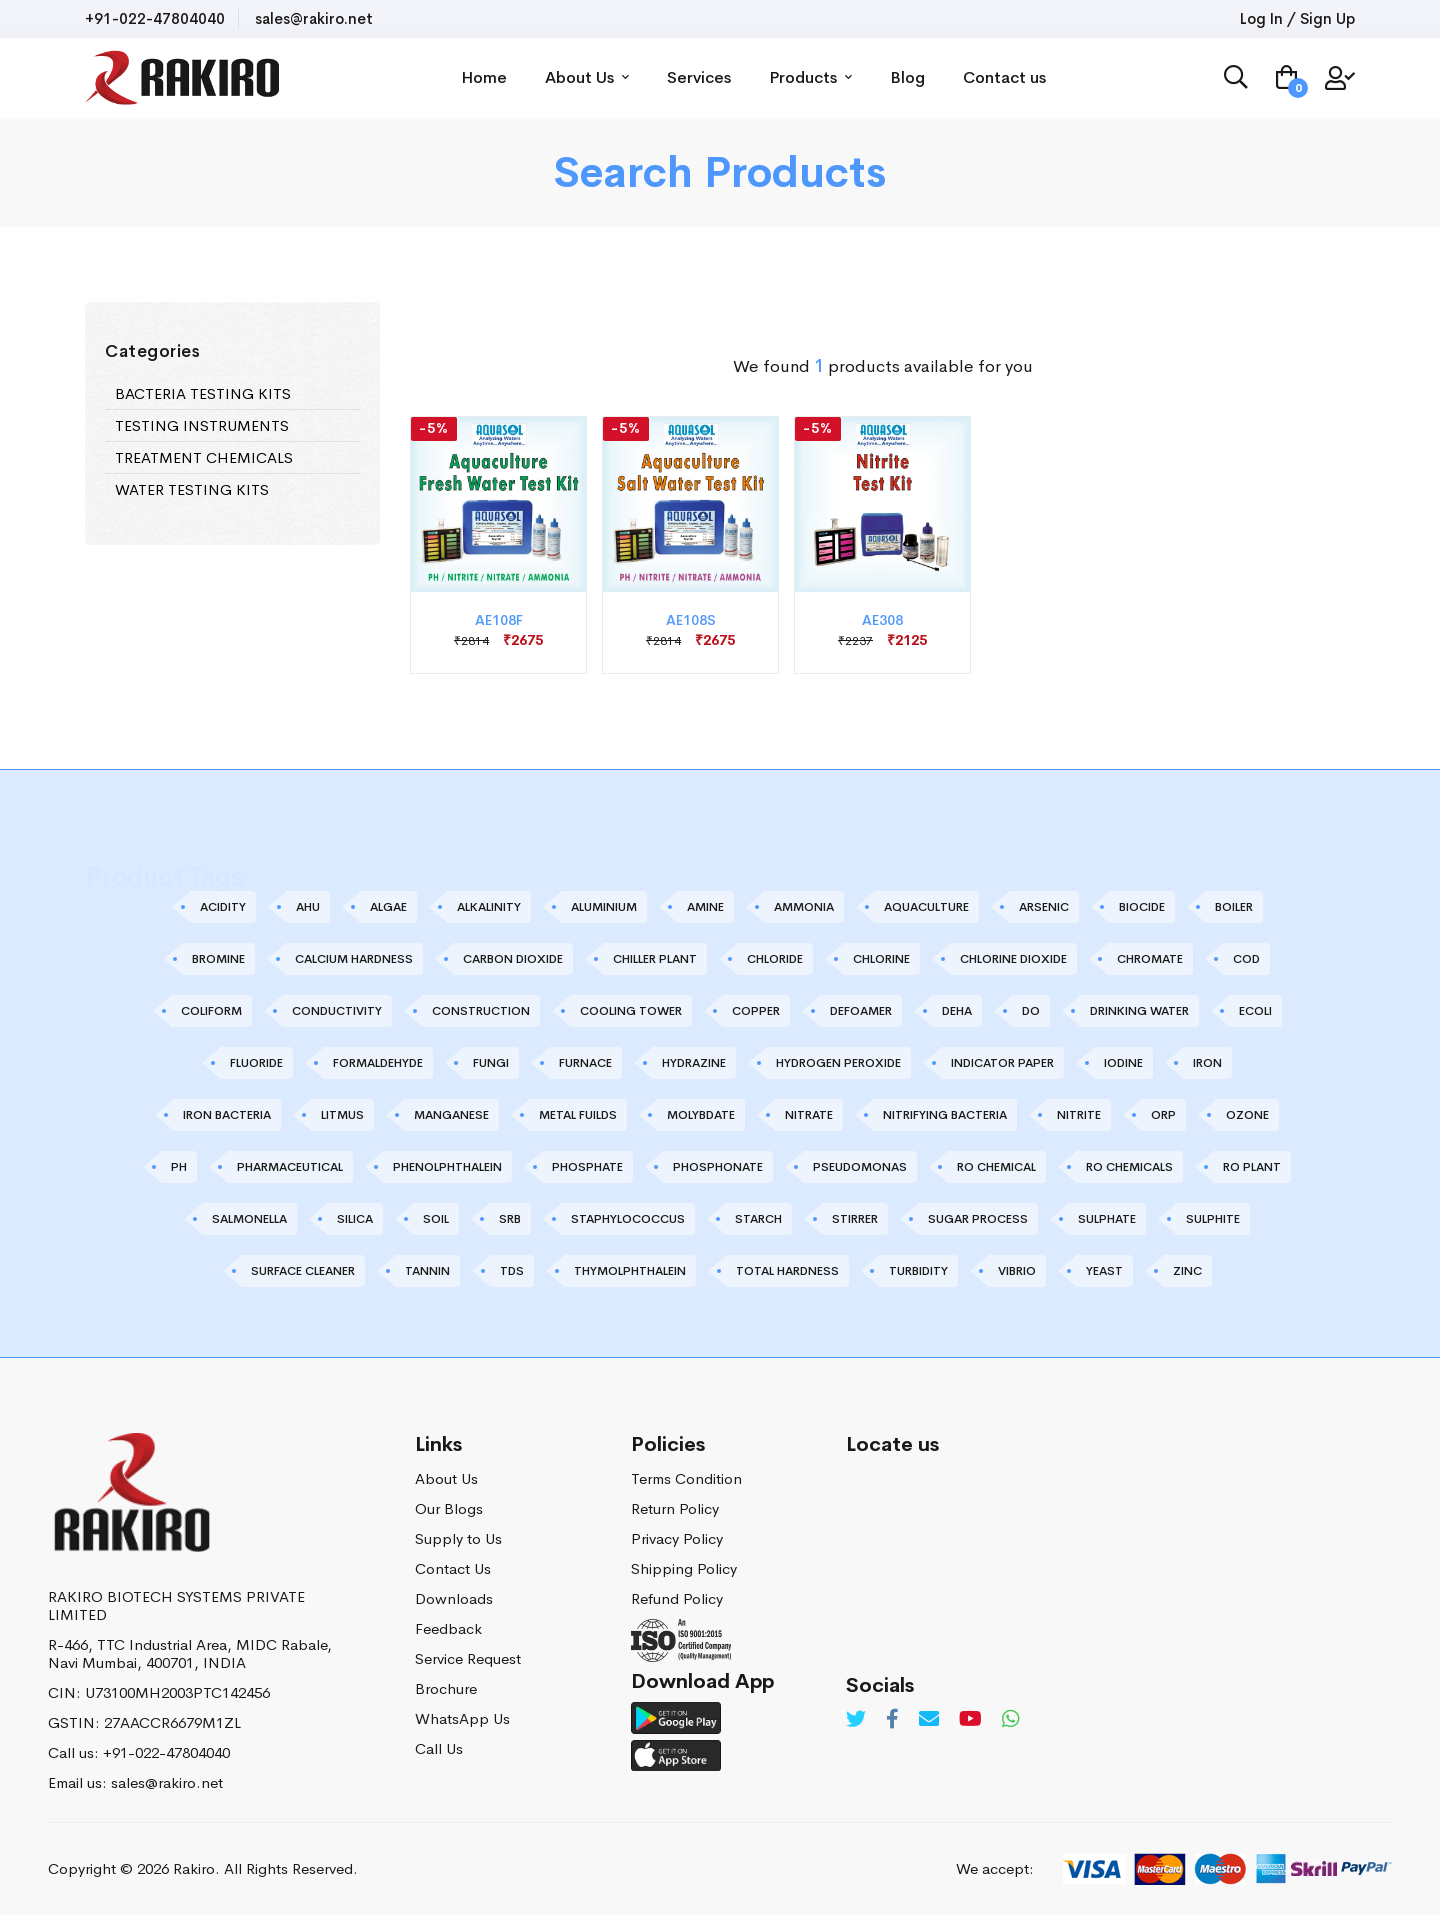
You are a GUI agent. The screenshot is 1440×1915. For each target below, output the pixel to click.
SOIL (436, 1219)
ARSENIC (1044, 907)
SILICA (355, 1219)
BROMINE (218, 959)
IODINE (1123, 1063)
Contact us (1005, 77)
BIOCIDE (1142, 907)
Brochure (446, 1688)
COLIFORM (211, 1011)
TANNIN (427, 1271)
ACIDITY (223, 907)
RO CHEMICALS (1129, 1167)
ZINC (1187, 1271)
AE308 (882, 620)
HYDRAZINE (694, 1063)
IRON (1207, 1063)
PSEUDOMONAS (860, 1167)
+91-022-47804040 (155, 18)
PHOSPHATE (587, 1167)
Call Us (439, 1748)
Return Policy (675, 1508)
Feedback (448, 1628)
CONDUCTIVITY (337, 1011)
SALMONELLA (249, 1219)
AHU (308, 907)
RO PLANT (1252, 1167)
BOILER (1234, 907)
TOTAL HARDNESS (787, 1271)
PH (179, 1167)
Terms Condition (686, 1478)
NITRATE (809, 1115)
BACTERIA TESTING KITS (203, 393)
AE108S (691, 620)
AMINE (705, 907)
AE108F (499, 620)
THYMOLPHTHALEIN (630, 1271)
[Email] (929, 1719)
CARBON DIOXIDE (513, 959)
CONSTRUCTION (481, 1011)
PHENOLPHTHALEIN (447, 1167)
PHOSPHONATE (718, 1167)
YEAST (1104, 1271)
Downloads (454, 1598)
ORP (1163, 1115)
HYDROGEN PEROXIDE (838, 1063)
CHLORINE (881, 959)
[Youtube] (970, 1719)
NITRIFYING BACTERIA (945, 1115)
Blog (908, 77)
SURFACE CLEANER (303, 1271)
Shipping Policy (684, 1568)
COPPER (756, 1011)
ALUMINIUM (604, 907)
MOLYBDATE (701, 1115)
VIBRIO (1017, 1271)
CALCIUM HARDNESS (354, 959)
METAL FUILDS (578, 1115)
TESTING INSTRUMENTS (202, 425)
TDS (512, 1271)
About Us (588, 77)
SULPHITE (1213, 1219)
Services (700, 77)
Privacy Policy (677, 1538)
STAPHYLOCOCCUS (628, 1219)
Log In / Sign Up (1297, 18)
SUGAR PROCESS (978, 1219)
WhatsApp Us (462, 1718)
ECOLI (1255, 1011)
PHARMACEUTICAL (290, 1167)
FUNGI (491, 1063)
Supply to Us (458, 1538)
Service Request (468, 1658)
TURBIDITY (918, 1271)
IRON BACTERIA (227, 1115)
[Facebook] (892, 1719)
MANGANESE (451, 1115)
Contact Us (453, 1568)
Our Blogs (449, 1508)
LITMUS (342, 1115)
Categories (152, 351)
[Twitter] (856, 1719)
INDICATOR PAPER (1002, 1063)
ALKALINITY (489, 907)
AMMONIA (804, 907)
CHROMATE (1150, 959)
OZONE (1247, 1115)
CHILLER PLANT (655, 959)
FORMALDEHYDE (378, 1063)
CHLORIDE (775, 959)
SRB (510, 1219)
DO (1031, 1011)
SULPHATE (1107, 1219)
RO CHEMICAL (996, 1167)
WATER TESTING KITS (192, 489)
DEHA (957, 1011)
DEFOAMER (861, 1011)
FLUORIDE (256, 1063)
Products (811, 77)
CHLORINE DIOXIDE (1013, 959)
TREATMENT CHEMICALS (204, 457)
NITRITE (1079, 1115)
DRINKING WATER (1139, 1011)
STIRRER (855, 1219)
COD (1246, 959)
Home (485, 77)
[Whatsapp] (1011, 1719)
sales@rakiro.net (314, 18)
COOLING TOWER (631, 1011)
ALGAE (388, 907)
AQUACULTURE (926, 907)
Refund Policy (677, 1598)
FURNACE (585, 1063)
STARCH (758, 1219)
